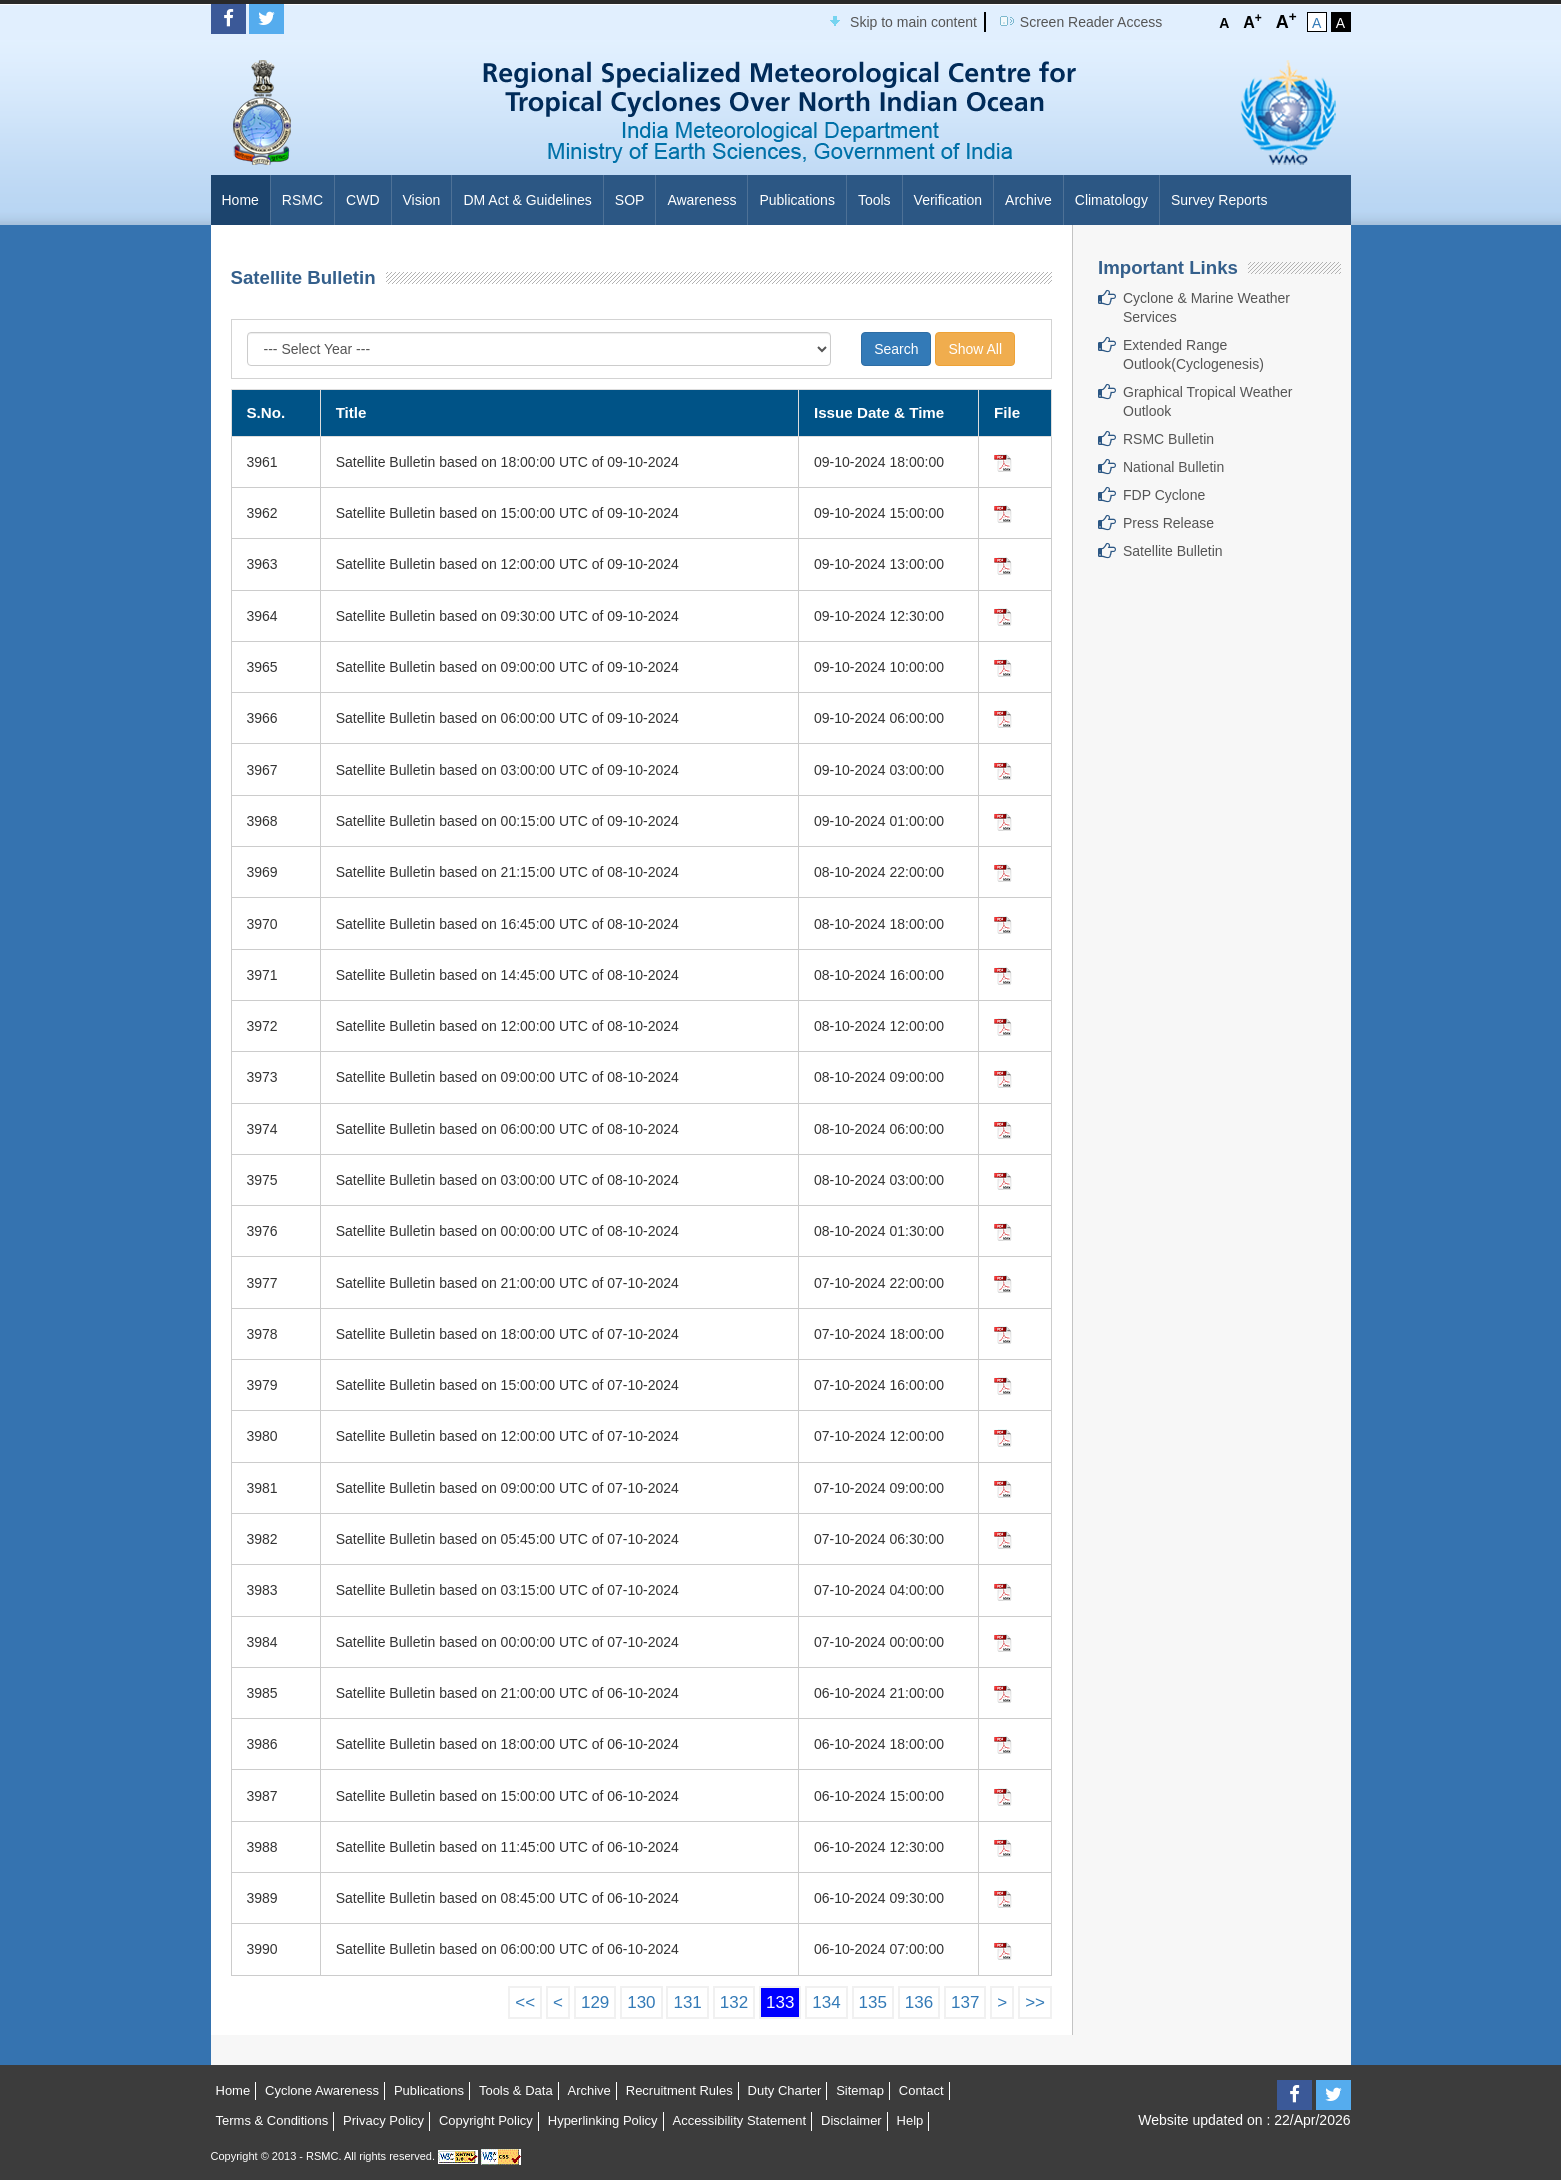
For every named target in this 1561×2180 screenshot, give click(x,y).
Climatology (1111, 200)
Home (240, 200)
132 (734, 2002)
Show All (975, 349)
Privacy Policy (383, 2120)
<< (525, 2002)
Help (910, 2120)
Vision (422, 200)
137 (965, 2002)
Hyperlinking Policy (603, 2120)
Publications (797, 200)
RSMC (302, 200)
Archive (1028, 200)
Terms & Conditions (272, 2120)
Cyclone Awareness (322, 2090)
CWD (362, 200)
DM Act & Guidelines (527, 200)
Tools (874, 200)
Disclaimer (851, 2120)
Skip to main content (913, 22)
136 (919, 2002)
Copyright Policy (486, 2120)
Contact (921, 2090)
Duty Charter (785, 2090)
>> (1035, 2002)
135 (873, 2002)
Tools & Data (516, 2090)
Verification (948, 200)
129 (595, 2002)
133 (780, 2002)
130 (641, 2002)
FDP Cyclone (1164, 495)
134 (826, 2002)
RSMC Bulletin (1168, 439)
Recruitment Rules (679, 2090)
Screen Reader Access (1091, 22)
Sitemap (860, 2090)
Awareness (701, 200)
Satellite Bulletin (1173, 551)
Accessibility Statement (739, 2120)
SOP (630, 200)
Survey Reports (1219, 200)
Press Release (1168, 523)
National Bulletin (1173, 467)
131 (687, 2002)
